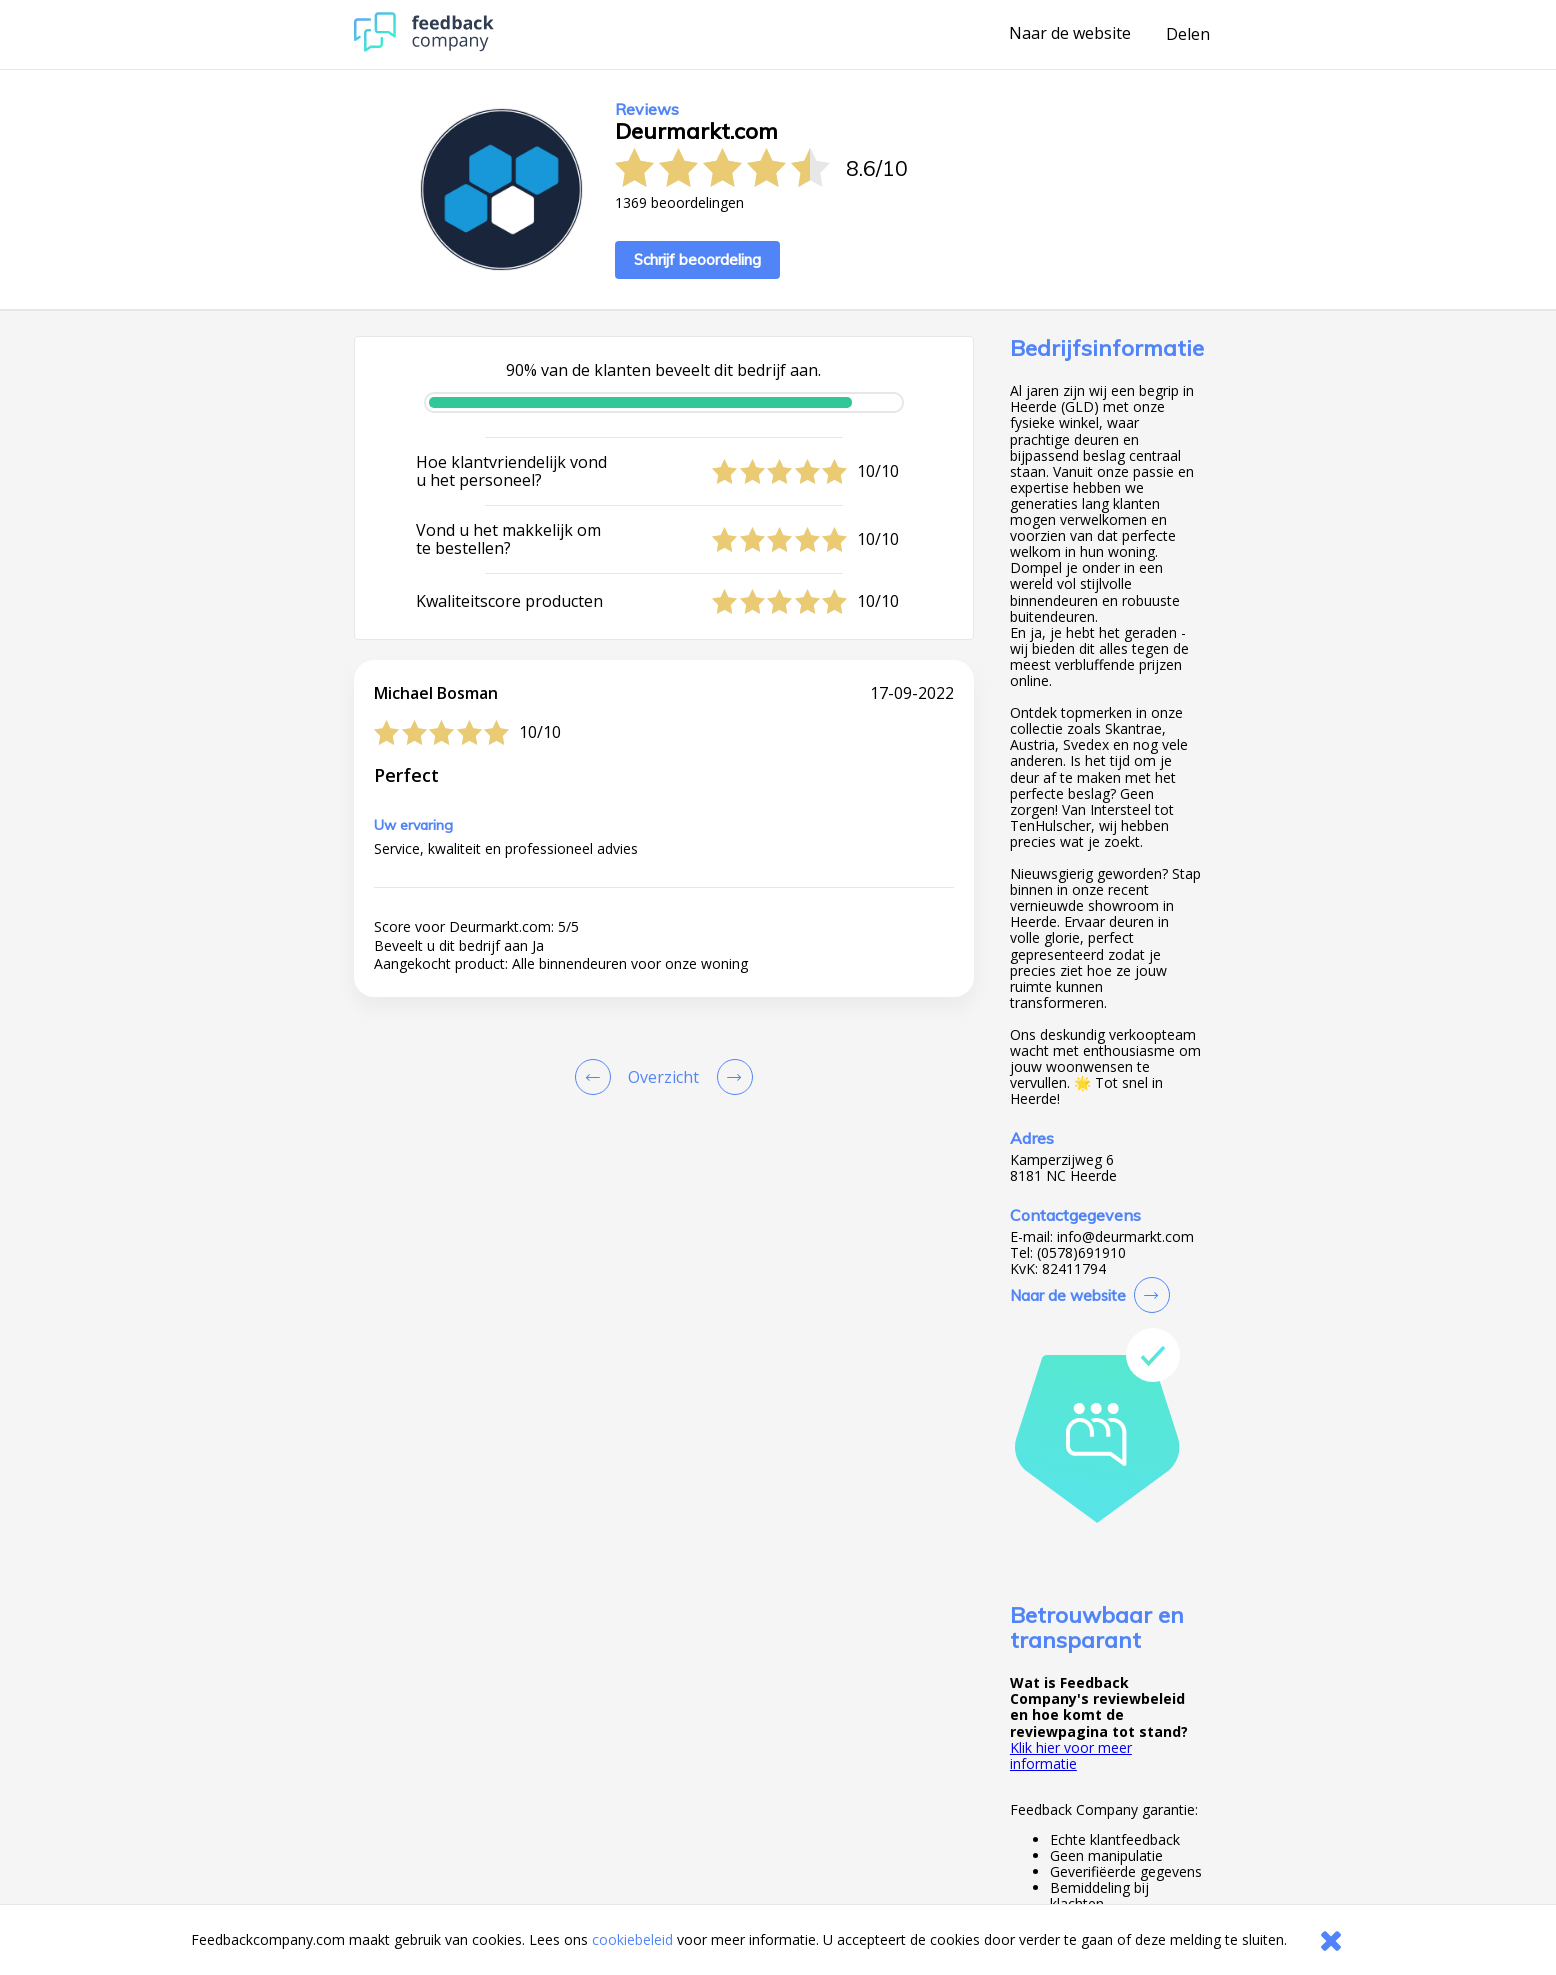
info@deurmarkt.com (1125, 1237)
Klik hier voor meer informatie (1071, 1755)
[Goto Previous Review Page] (597, 1077)
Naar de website (1070, 34)
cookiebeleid (632, 1939)
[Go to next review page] (731, 1077)
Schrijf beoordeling (697, 259)
